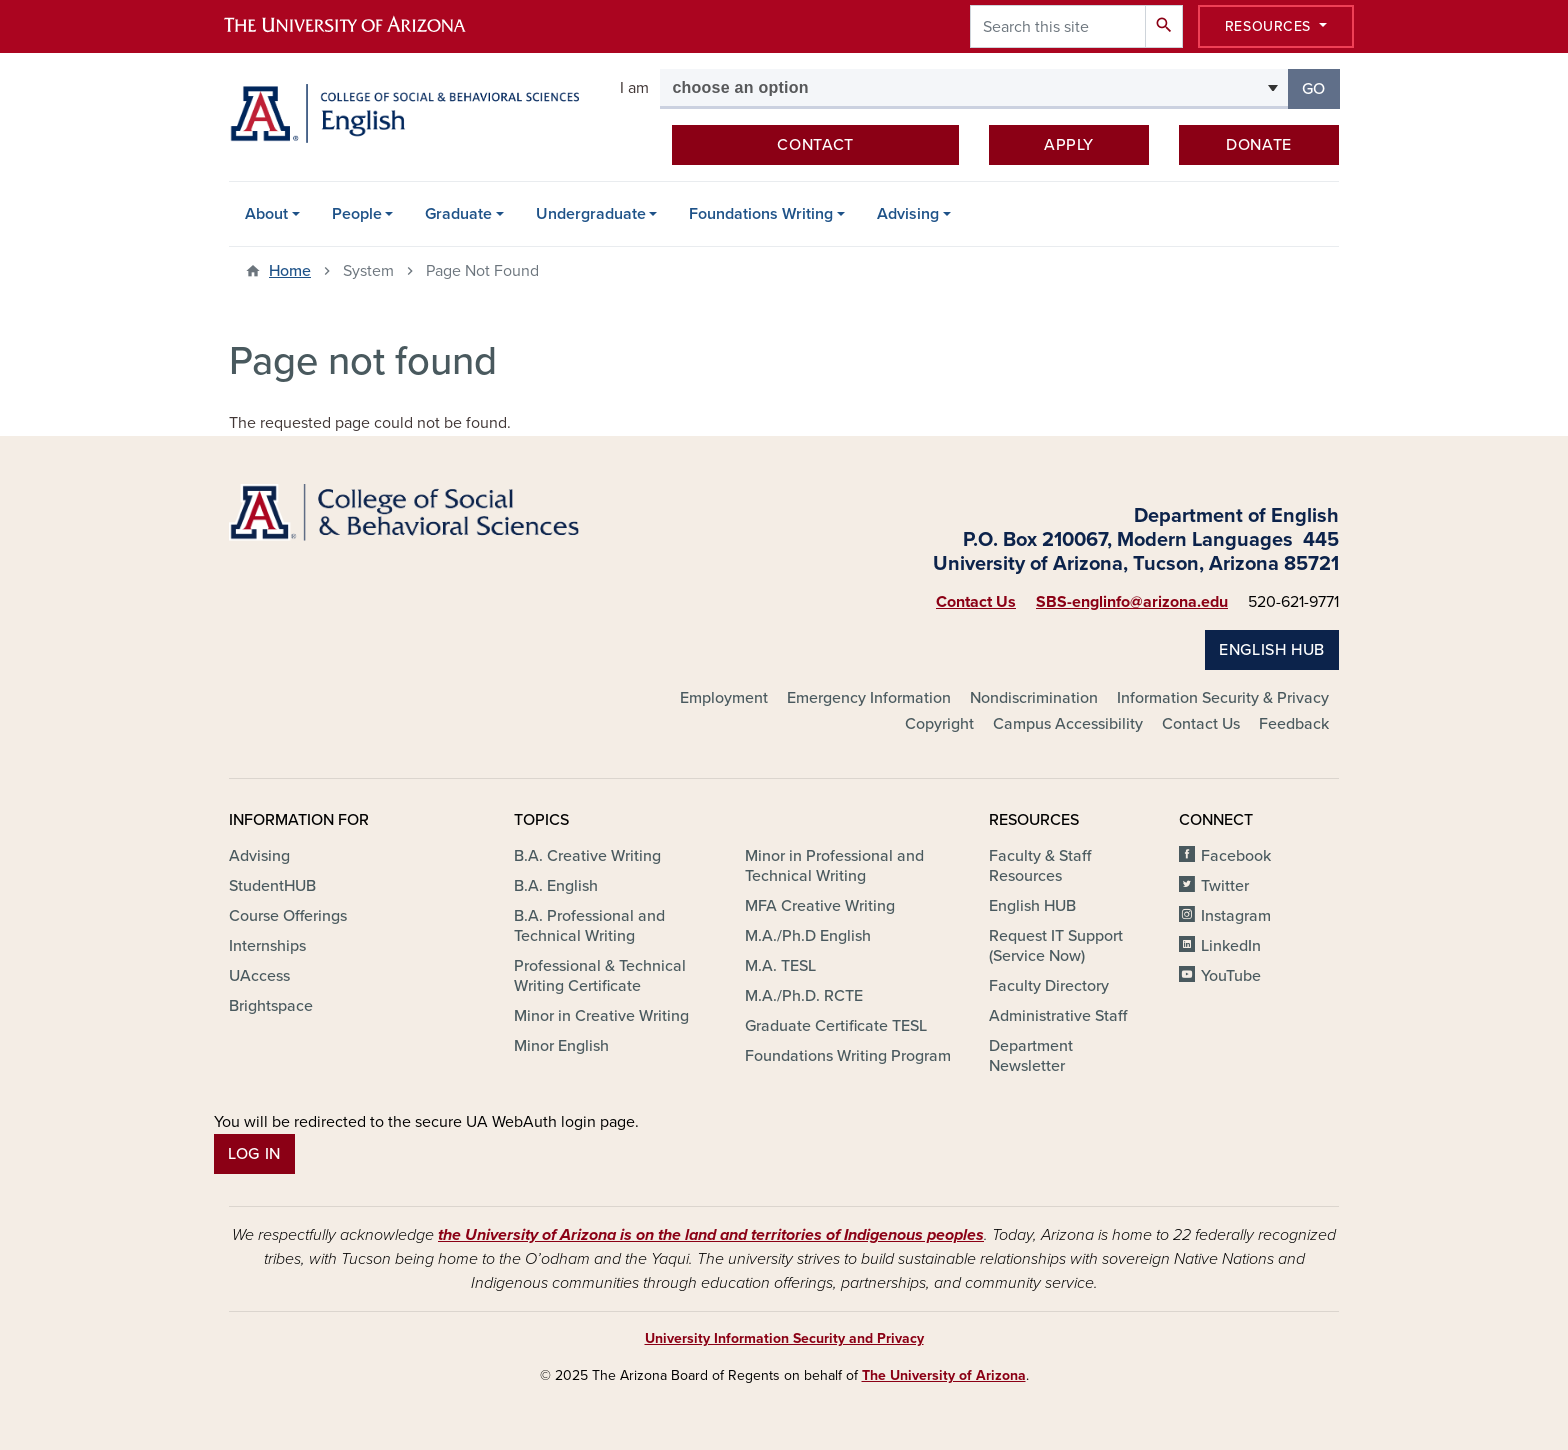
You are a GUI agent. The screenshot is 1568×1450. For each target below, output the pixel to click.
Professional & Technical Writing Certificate (600, 976)
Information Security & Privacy (1223, 698)
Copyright (939, 724)
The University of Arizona (944, 1375)
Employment (724, 698)
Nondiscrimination (1034, 698)
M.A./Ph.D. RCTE (804, 996)
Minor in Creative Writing (601, 1016)
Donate (1259, 145)
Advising (908, 214)
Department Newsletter (1031, 1056)
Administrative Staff (1058, 1016)
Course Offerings (288, 916)
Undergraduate (591, 214)
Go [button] (1321, 87)
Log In (254, 1154)
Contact (815, 145)
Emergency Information (869, 698)
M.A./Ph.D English (808, 936)
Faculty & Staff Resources (1040, 866)
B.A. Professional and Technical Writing (589, 926)
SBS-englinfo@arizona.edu (1132, 602)
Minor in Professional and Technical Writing (834, 866)
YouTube (1231, 976)
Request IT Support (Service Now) (1056, 946)
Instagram (1236, 916)
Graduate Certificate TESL (836, 1026)
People (357, 214)
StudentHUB (272, 886)
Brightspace (271, 1006)
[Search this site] (1058, 26)
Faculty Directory (1049, 986)
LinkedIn (1231, 946)
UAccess (259, 976)
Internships (267, 946)
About (266, 214)
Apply (1069, 145)
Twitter (1225, 886)
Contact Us (976, 602)
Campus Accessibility (1068, 724)
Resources (1270, 26)
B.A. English (556, 886)
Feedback (1294, 724)
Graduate (458, 214)
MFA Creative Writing (820, 906)
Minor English (561, 1046)
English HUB (1272, 650)
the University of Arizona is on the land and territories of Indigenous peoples (711, 1235)
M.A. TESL (780, 966)
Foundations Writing (761, 214)
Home (290, 271)
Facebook (1236, 856)
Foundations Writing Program (848, 1056)
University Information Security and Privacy (784, 1338)
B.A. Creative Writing (587, 856)
